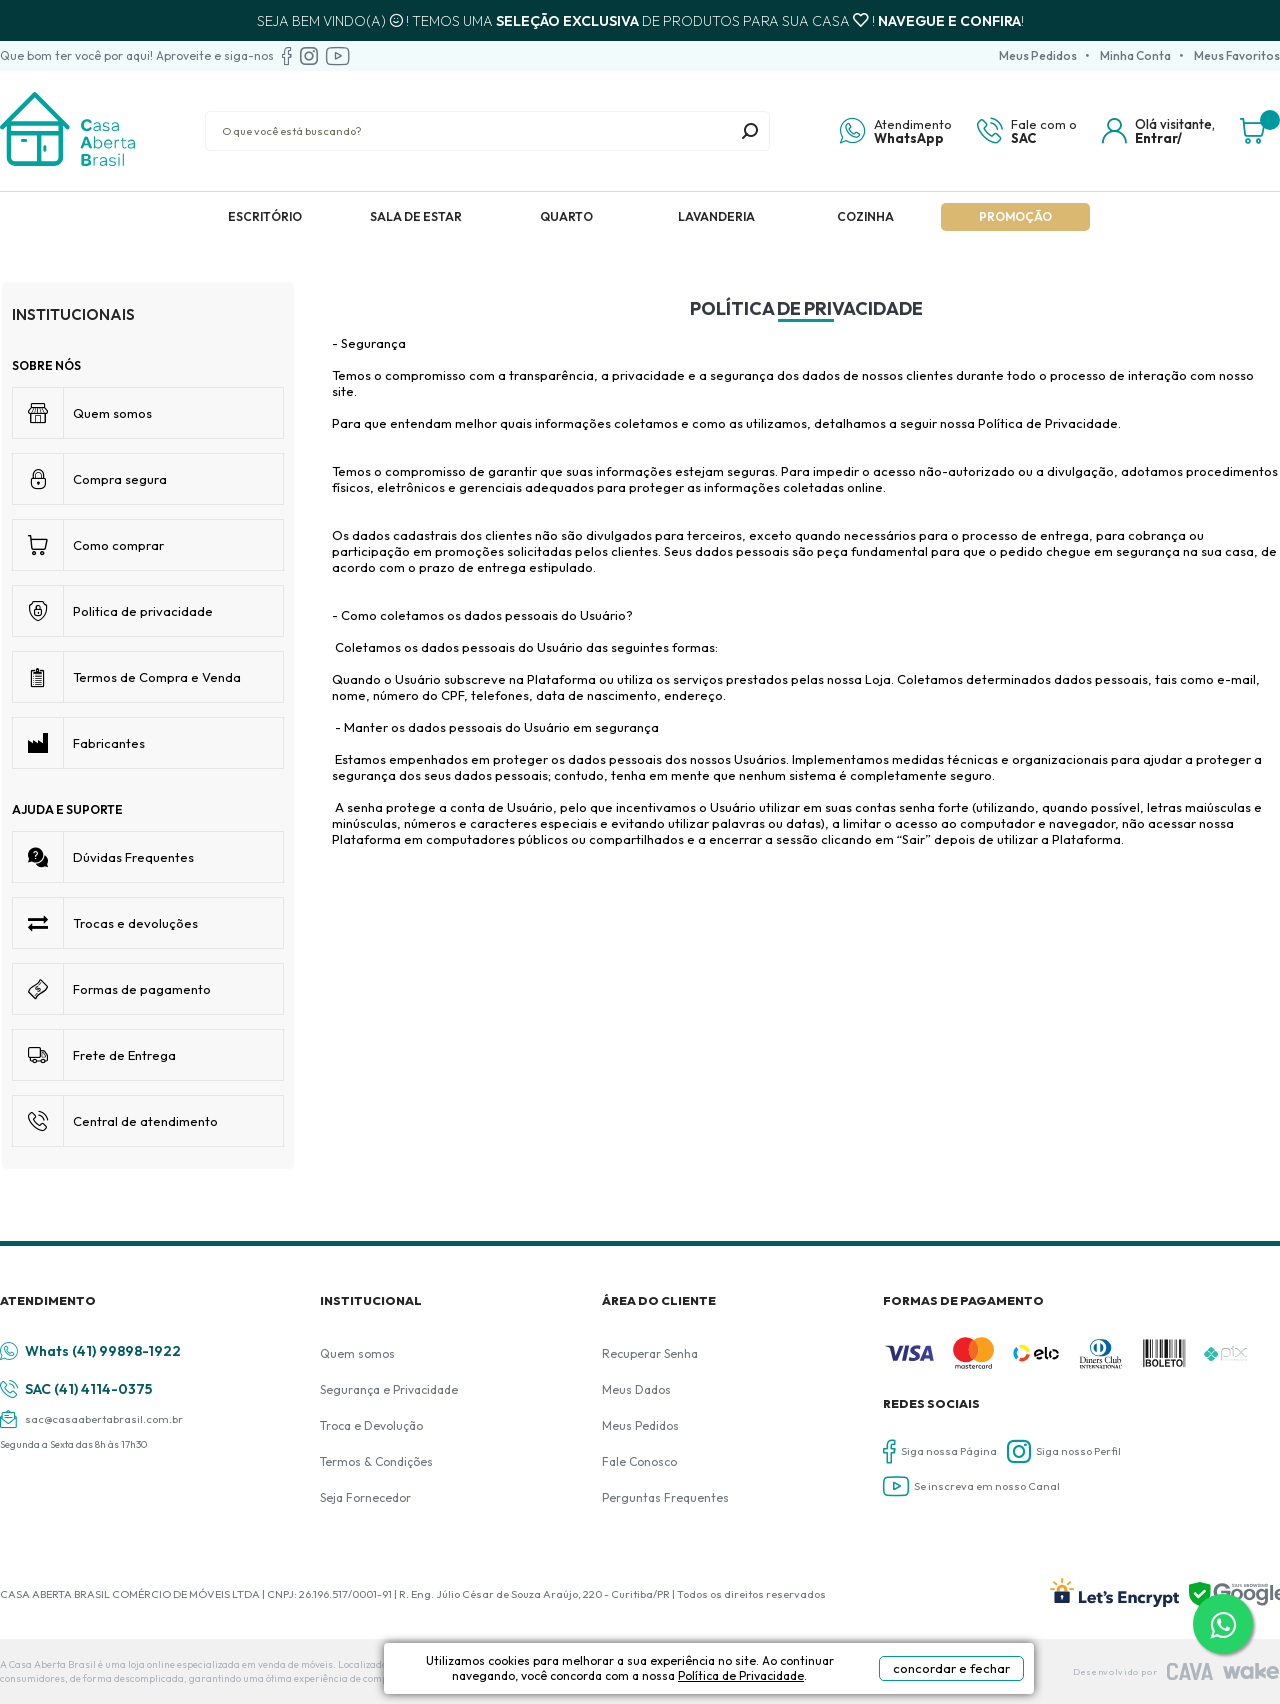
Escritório (265, 216)
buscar (750, 131)
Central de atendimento (145, 1121)
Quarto (566, 216)
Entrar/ (1158, 138)
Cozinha (865, 216)
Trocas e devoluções (135, 923)
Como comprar (118, 545)
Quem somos (112, 413)
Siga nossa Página (940, 1451)
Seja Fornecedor (365, 1497)
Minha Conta (1135, 55)
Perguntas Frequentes (665, 1497)
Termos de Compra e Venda (157, 677)
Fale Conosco (639, 1461)
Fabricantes (109, 743)
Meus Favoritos (1237, 55)
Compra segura (120, 479)
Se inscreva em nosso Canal (971, 1486)
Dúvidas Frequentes (133, 857)
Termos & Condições (376, 1461)
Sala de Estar (416, 216)
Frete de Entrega (124, 1055)
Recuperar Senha (650, 1353)
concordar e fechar (951, 1668)
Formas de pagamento (142, 989)
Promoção (1015, 216)
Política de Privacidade (741, 1675)
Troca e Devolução (371, 1425)
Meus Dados (636, 1389)
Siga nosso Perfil (1064, 1451)
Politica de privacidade (143, 611)
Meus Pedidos (1038, 55)
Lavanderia (716, 216)
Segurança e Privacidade (389, 1389)
